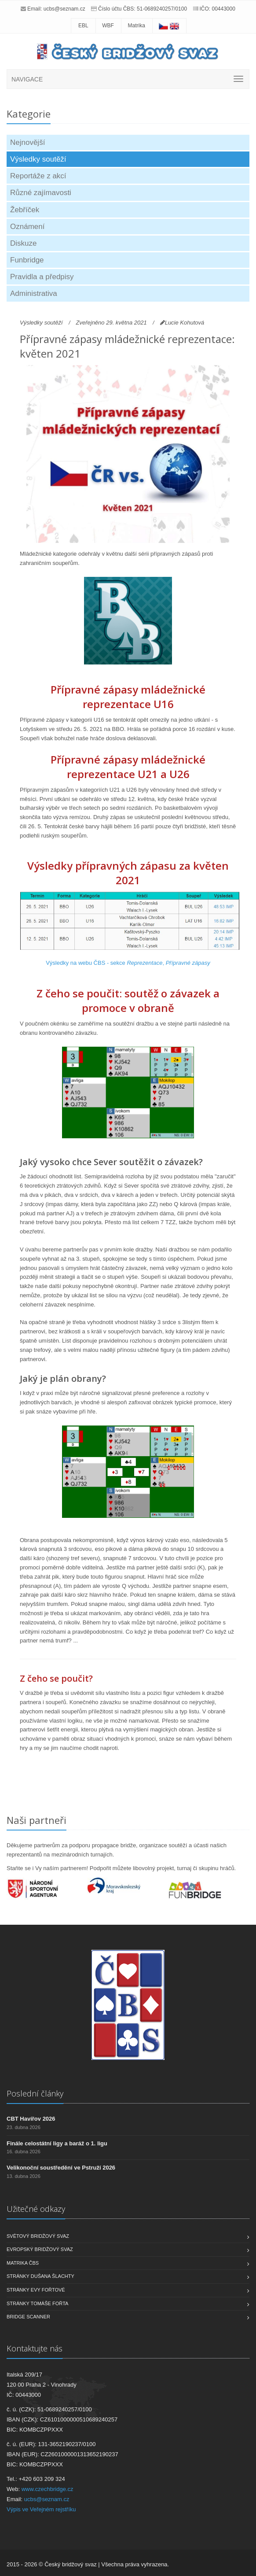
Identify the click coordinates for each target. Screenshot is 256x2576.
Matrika (136, 25)
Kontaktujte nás (34, 2348)
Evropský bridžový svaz (40, 2249)
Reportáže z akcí (38, 176)
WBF (108, 25)
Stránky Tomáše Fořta (37, 2303)
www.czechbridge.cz (47, 2489)
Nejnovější (27, 142)
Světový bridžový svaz (38, 2236)
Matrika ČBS (23, 2263)
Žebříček (24, 210)
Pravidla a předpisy (42, 277)
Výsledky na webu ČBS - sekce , (128, 963)
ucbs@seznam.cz (64, 9)
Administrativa (33, 293)
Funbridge (27, 260)
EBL (83, 25)
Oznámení (27, 226)
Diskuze (23, 243)
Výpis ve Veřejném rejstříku (41, 2509)
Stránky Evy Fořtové (36, 2289)
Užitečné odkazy (36, 2208)
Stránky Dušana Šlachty (40, 2276)
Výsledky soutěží (38, 159)
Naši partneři (36, 1820)
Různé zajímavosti (40, 192)
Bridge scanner (28, 2316)
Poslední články (35, 2093)
